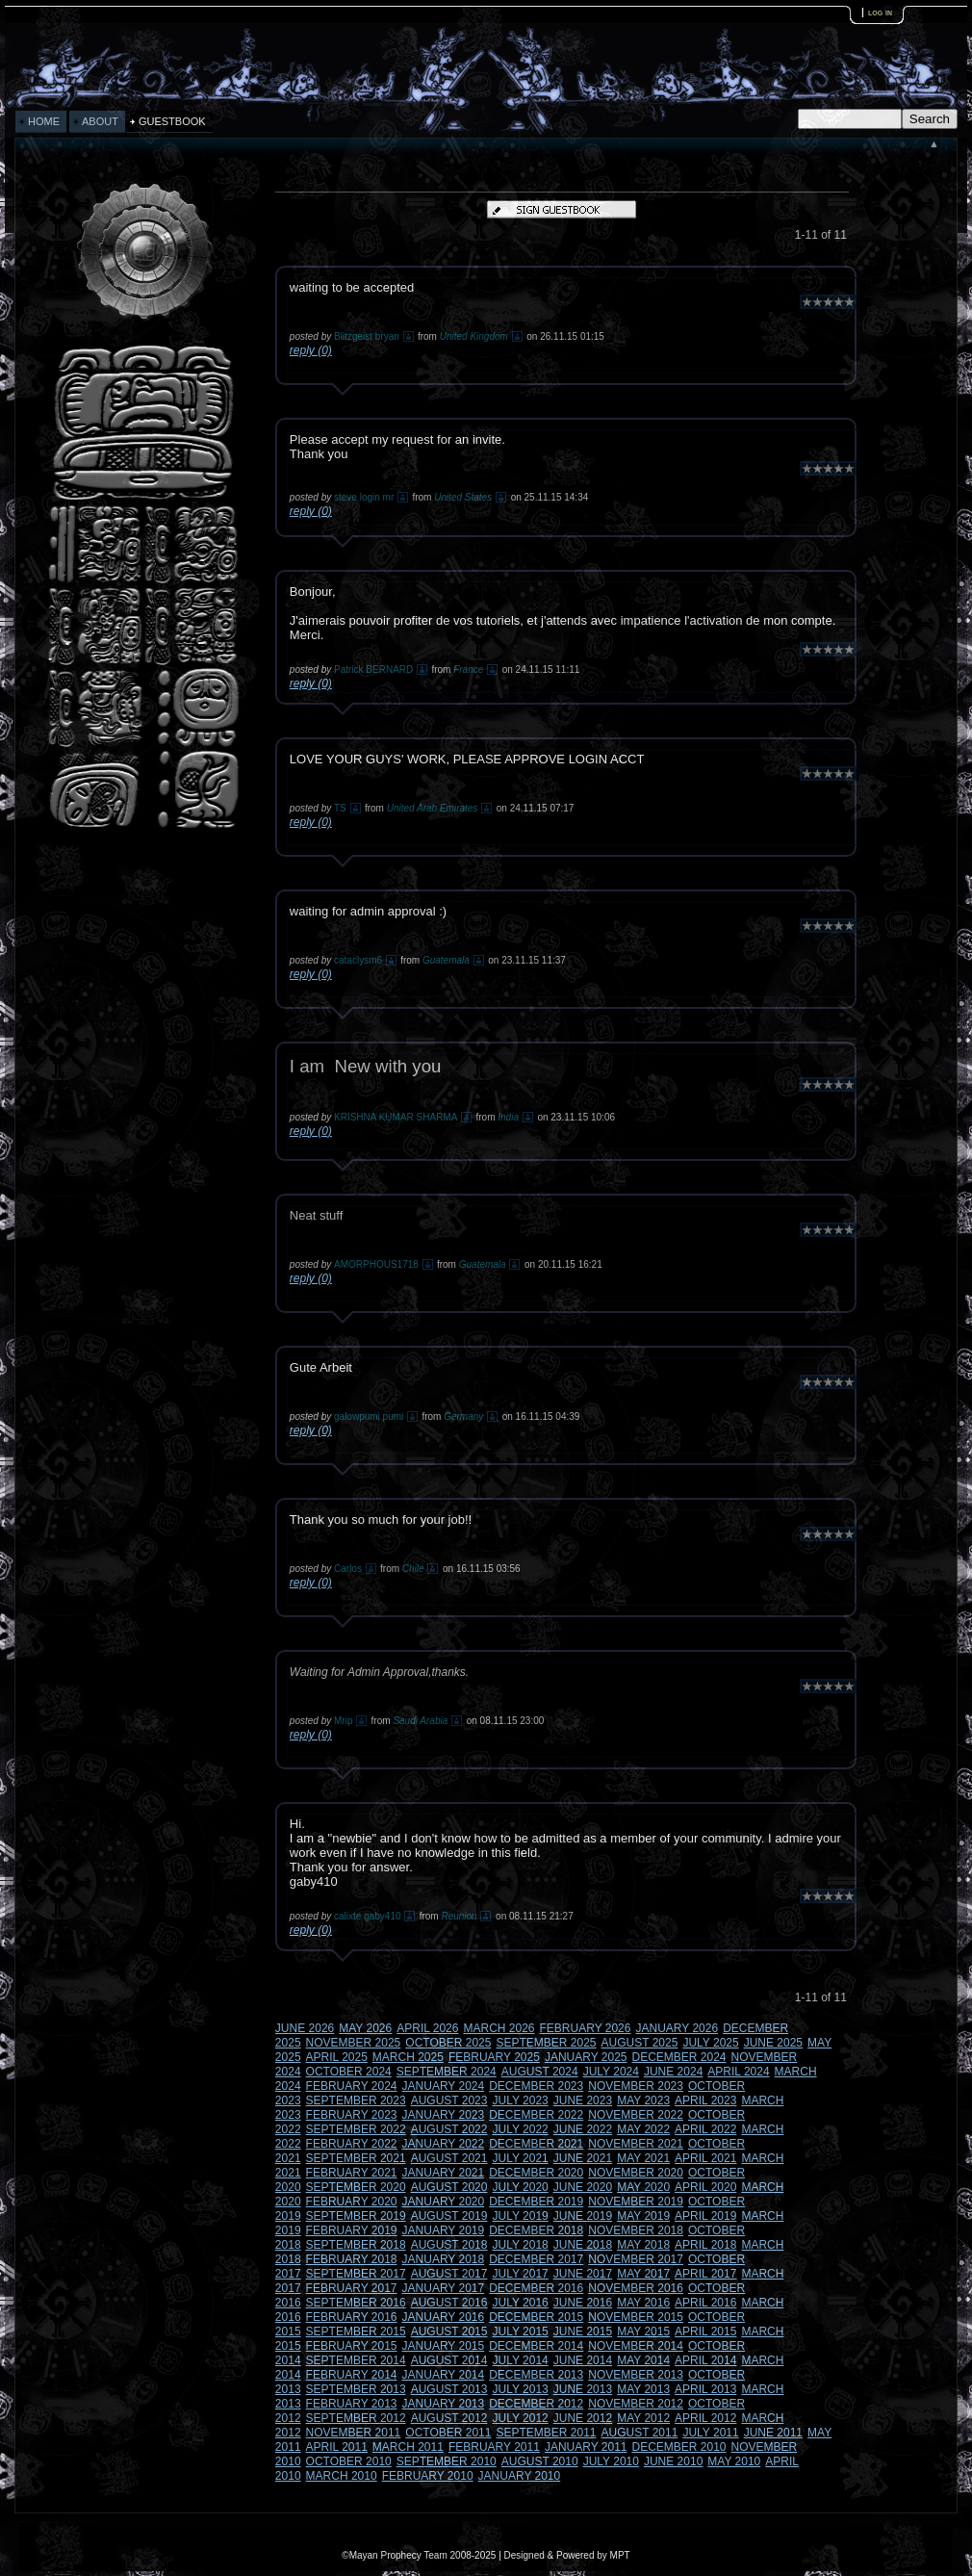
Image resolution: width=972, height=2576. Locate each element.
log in (880, 12)
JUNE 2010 (673, 2461)
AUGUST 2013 (449, 2389)
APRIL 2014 (705, 2360)
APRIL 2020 (705, 2187)
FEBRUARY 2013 (351, 2403)
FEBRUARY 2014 (351, 2375)
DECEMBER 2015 (536, 2317)
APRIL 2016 (705, 2302)
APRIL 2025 (337, 2057)
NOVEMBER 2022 (635, 2115)
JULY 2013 (520, 2389)
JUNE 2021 (582, 2158)
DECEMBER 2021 (536, 2144)
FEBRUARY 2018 (351, 2259)
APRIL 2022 (705, 2129)
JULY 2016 (520, 2302)
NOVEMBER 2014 (635, 2346)
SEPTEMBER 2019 (356, 2216)
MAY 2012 (643, 2418)
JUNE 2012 (582, 2418)
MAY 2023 (643, 2100)
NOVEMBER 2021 (635, 2144)
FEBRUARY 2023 (351, 2115)
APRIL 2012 (705, 2418)
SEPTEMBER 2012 (356, 2418)
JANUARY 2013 (443, 2403)
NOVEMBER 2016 (635, 2288)
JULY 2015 (520, 2331)
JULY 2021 (520, 2158)
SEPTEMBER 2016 (356, 2302)
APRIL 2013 (705, 2389)
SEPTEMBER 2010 (446, 2461)
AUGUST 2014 (449, 2360)
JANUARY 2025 (586, 2057)
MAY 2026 (365, 2028)
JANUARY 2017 (443, 2288)
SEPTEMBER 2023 (356, 2100)
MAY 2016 (643, 2302)
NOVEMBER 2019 (635, 2201)
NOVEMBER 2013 (635, 2375)
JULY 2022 (520, 2129)
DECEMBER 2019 (536, 2201)
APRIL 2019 (705, 2216)
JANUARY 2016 (443, 2317)
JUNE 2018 (582, 2245)
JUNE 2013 (582, 2389)
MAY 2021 (643, 2158)
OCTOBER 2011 (448, 2432)
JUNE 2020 (582, 2187)
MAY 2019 (643, 2216)
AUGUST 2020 (449, 2187)
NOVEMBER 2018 (635, 2230)
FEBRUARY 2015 (351, 2346)
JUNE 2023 (582, 2100)
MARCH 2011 (408, 2447)
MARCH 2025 (408, 2057)
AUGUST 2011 (639, 2432)
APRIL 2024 (738, 2071)
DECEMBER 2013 (536, 2375)
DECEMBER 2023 (536, 2086)
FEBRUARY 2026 (585, 2028)
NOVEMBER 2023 (635, 2086)
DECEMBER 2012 (536, 2403)
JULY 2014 (520, 2360)
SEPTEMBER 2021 (356, 2158)
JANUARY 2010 (519, 2476)
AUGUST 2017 (449, 2273)
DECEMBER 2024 (679, 2057)
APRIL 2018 (705, 2245)
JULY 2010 (611, 2461)
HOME (44, 121)
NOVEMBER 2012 (635, 2403)
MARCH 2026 (498, 2028)
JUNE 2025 (773, 2042)
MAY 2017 (643, 2273)
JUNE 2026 (304, 2028)
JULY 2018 (520, 2245)
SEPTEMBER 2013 (356, 2389)
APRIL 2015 (705, 2331)
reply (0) (311, 350)
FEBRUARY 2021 (351, 2172)
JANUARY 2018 (443, 2259)
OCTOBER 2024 (349, 2071)
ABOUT (100, 121)
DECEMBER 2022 (536, 2115)
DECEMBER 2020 (536, 2172)
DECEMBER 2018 (536, 2230)
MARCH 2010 (341, 2476)
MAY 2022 (643, 2129)
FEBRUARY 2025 (494, 2057)
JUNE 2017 (582, 2273)
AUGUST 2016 (449, 2302)
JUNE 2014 (582, 2360)
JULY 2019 (520, 2216)
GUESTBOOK (172, 121)
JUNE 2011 (773, 2432)
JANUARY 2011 (586, 2447)
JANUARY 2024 (443, 2086)
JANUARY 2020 (443, 2201)
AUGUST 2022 (449, 2129)
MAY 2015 (643, 2331)
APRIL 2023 (705, 2100)
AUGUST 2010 (539, 2461)
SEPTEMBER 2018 (356, 2245)
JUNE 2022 (582, 2129)
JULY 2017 (520, 2273)
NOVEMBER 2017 (635, 2259)
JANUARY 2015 (443, 2346)
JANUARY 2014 (443, 2375)
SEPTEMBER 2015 (356, 2331)
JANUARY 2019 (443, 2230)
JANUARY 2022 (443, 2144)
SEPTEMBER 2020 (356, 2187)
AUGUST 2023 (449, 2100)
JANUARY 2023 (443, 2115)
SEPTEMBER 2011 (546, 2432)
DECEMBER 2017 (536, 2259)
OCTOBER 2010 (349, 2461)
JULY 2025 (710, 2042)
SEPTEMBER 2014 (356, 2360)
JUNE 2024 (673, 2071)
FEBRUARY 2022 (351, 2144)
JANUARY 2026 (677, 2028)
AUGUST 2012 (449, 2418)
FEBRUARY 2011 (494, 2447)
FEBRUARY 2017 (351, 2288)
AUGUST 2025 (639, 2042)
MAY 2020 (643, 2187)
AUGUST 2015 (449, 2331)
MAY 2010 (733, 2461)
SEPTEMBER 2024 (446, 2071)
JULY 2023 (520, 2100)
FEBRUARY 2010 (427, 2476)
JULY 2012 (520, 2418)
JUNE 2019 (582, 2216)
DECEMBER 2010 (679, 2447)
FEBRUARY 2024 (351, 2086)
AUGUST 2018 (449, 2245)
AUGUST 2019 (449, 2216)
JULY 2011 (710, 2432)
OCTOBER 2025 (448, 2042)
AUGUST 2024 (539, 2071)
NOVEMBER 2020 (635, 2172)
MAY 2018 (643, 2245)
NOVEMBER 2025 (353, 2042)
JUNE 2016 (582, 2302)
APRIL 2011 (337, 2447)
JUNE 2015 (582, 2331)
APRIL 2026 (427, 2028)
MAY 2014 (643, 2360)
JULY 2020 (520, 2187)
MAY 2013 (643, 2389)
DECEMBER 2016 (536, 2288)
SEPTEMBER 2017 (356, 2273)
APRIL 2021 (705, 2158)
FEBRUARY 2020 (351, 2201)
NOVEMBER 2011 (353, 2432)
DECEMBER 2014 (536, 2346)
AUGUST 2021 (449, 2158)
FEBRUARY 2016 (351, 2317)
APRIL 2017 (705, 2273)
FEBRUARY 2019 (351, 2230)
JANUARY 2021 (443, 2172)
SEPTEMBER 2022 (356, 2129)
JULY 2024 (611, 2071)
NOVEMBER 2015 (635, 2317)
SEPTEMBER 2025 (546, 2042)
